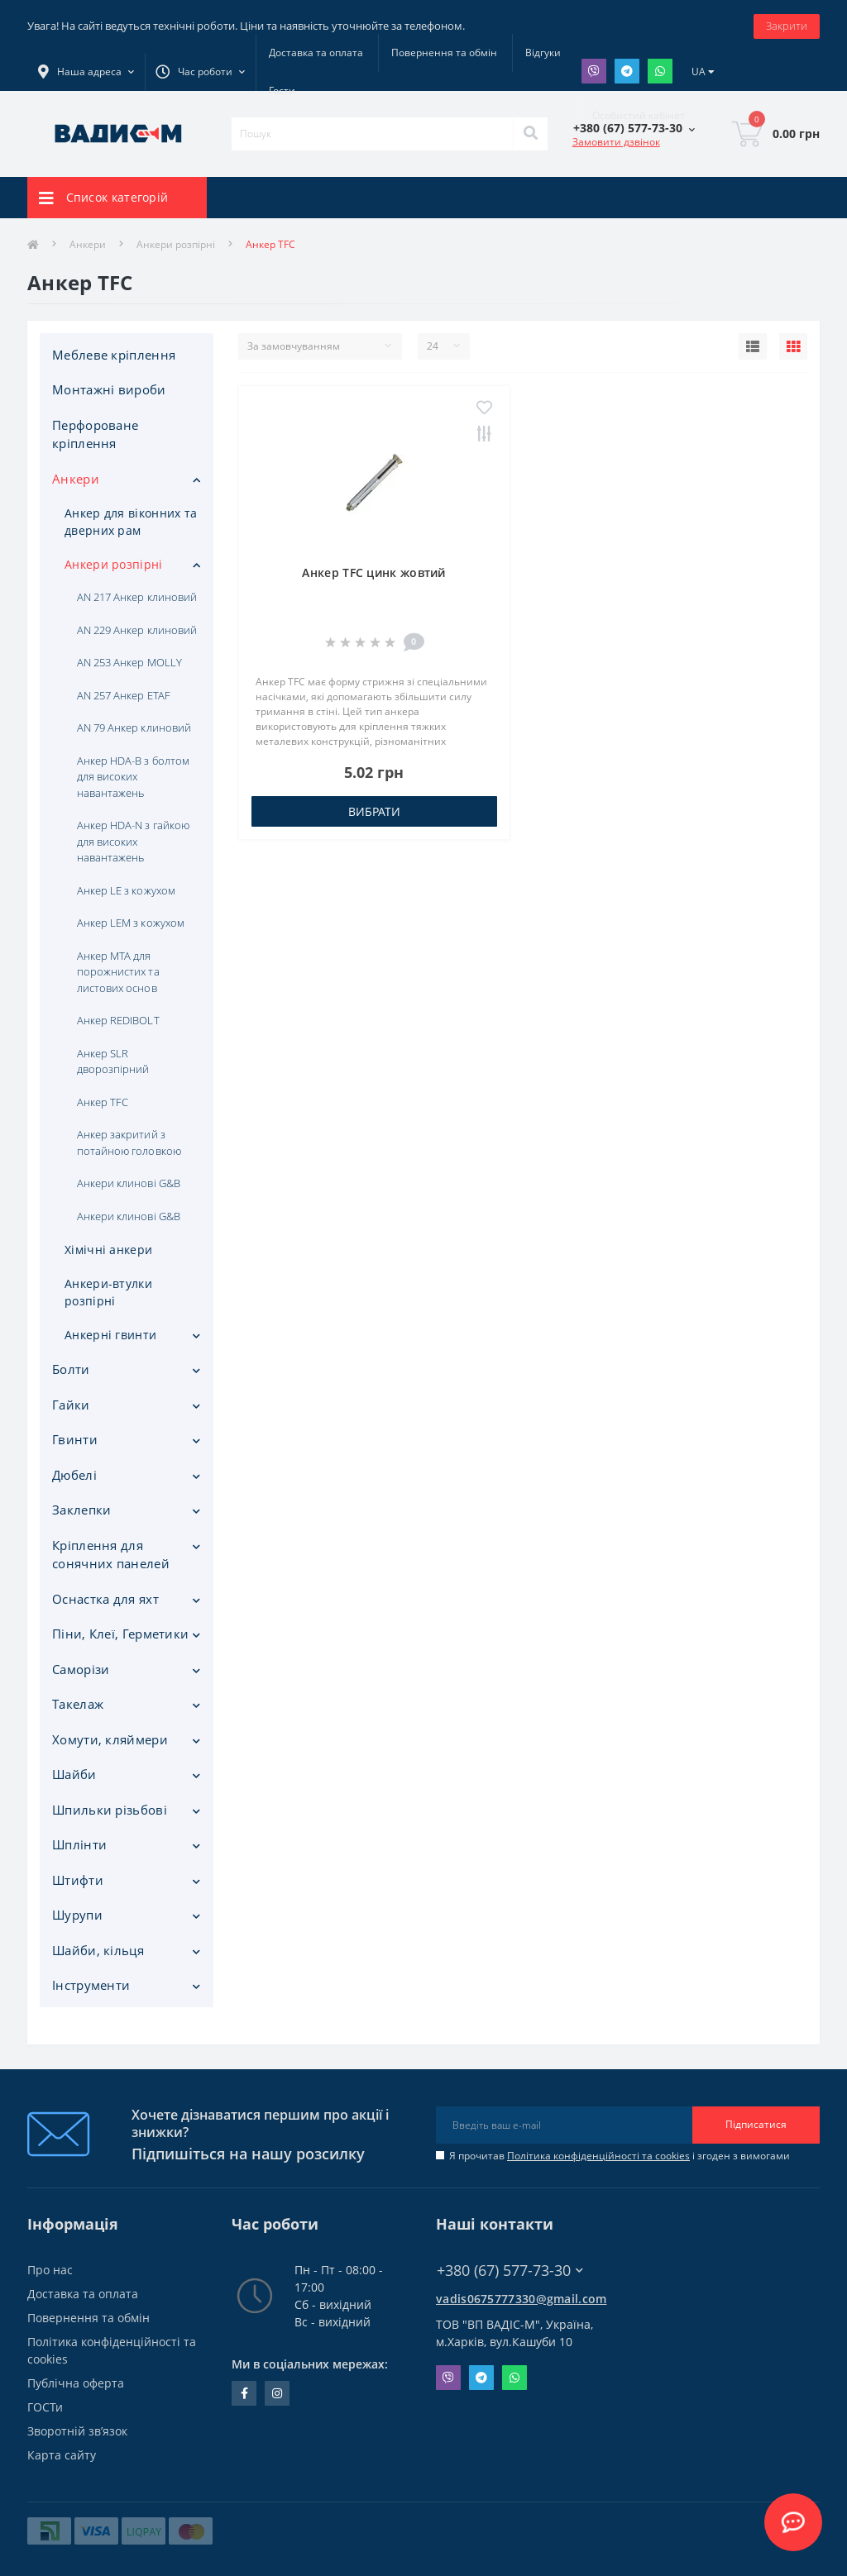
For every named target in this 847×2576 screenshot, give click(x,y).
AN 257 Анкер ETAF (123, 695)
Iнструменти (91, 1985)
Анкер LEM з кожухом (130, 922)
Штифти (77, 1880)
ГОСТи (45, 2407)
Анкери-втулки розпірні (108, 1292)
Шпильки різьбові (109, 1809)
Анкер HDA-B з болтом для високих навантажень (133, 776)
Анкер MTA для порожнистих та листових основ (118, 971)
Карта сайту (61, 2455)
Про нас (50, 2270)
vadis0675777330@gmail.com (521, 2298)
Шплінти (79, 1844)
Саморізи (80, 1669)
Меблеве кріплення (113, 354)
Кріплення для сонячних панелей (111, 1554)
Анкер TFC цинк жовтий (373, 572)
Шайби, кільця (98, 1950)
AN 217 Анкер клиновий (137, 596)
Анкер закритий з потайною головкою (129, 1142)
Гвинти (75, 1439)
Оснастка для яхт (105, 1599)
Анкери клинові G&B (128, 1183)
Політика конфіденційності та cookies (598, 2156)
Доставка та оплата (316, 52)
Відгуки (543, 52)
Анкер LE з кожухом (126, 890)
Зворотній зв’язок (77, 2431)
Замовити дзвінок (616, 142)
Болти (71, 1369)
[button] (200, 72)
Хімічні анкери (108, 1249)
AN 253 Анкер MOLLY (129, 662)
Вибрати (374, 811)
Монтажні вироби (109, 389)
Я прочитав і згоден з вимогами (619, 2156)
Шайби (74, 1774)
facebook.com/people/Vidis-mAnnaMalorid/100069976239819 (244, 2393)
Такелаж (77, 1704)
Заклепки (81, 1509)
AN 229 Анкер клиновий (137, 630)
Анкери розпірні (175, 244)
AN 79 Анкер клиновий (134, 727)
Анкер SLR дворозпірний (113, 1061)
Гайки (71, 1404)
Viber (594, 71)
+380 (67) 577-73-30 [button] (510, 2270)
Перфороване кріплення (95, 434)
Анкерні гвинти (110, 1335)
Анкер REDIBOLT (118, 1020)
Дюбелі (74, 1475)
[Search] (530, 133)
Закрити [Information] (786, 25)
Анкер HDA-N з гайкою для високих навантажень (133, 841)
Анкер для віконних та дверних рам (131, 521)
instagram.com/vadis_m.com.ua (277, 2393)
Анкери (87, 244)
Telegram (627, 71)
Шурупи (77, 1914)
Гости (282, 90)
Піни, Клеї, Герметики (120, 1633)
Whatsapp (660, 71)
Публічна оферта (75, 2383)
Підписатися (756, 2124)
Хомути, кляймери (110, 1739)
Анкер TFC (102, 1102)
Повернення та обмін (444, 52)
